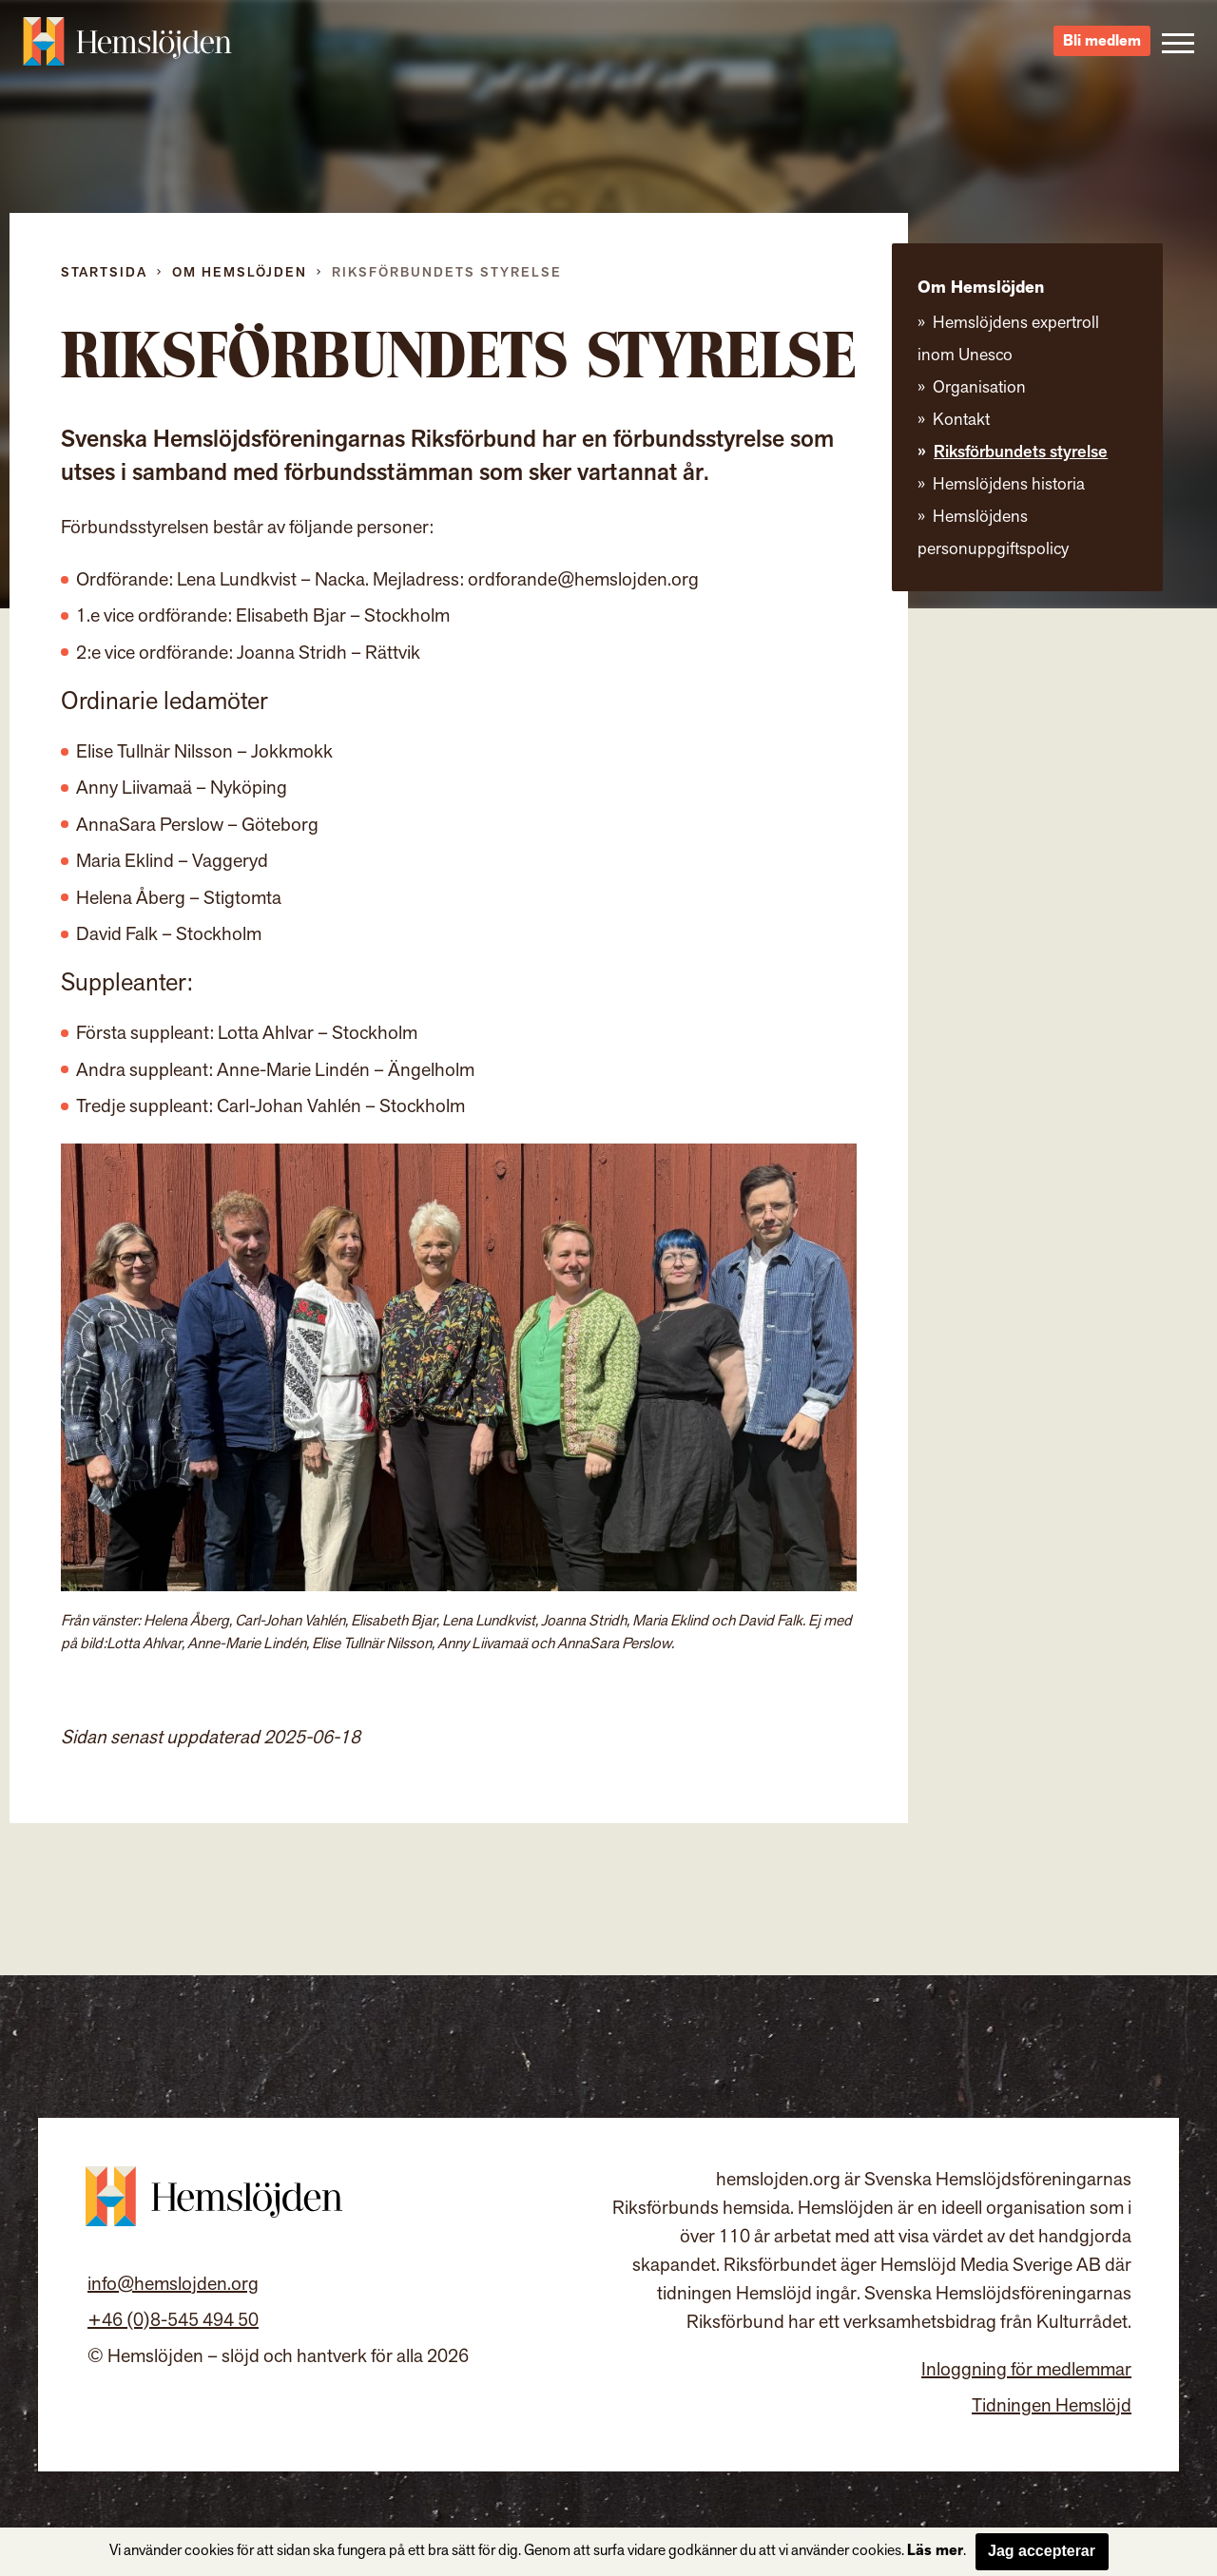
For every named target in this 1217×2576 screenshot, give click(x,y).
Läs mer (935, 2551)
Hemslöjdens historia (1009, 484)
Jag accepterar (1041, 2551)
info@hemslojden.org (173, 2284)
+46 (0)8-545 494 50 (173, 2320)
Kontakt (961, 420)
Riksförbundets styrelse (1021, 452)
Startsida (104, 272)
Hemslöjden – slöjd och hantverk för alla (127, 47)
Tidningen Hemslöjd (1051, 2405)
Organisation (979, 387)
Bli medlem (1102, 48)
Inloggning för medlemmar (1026, 2369)
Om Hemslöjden (239, 272)
